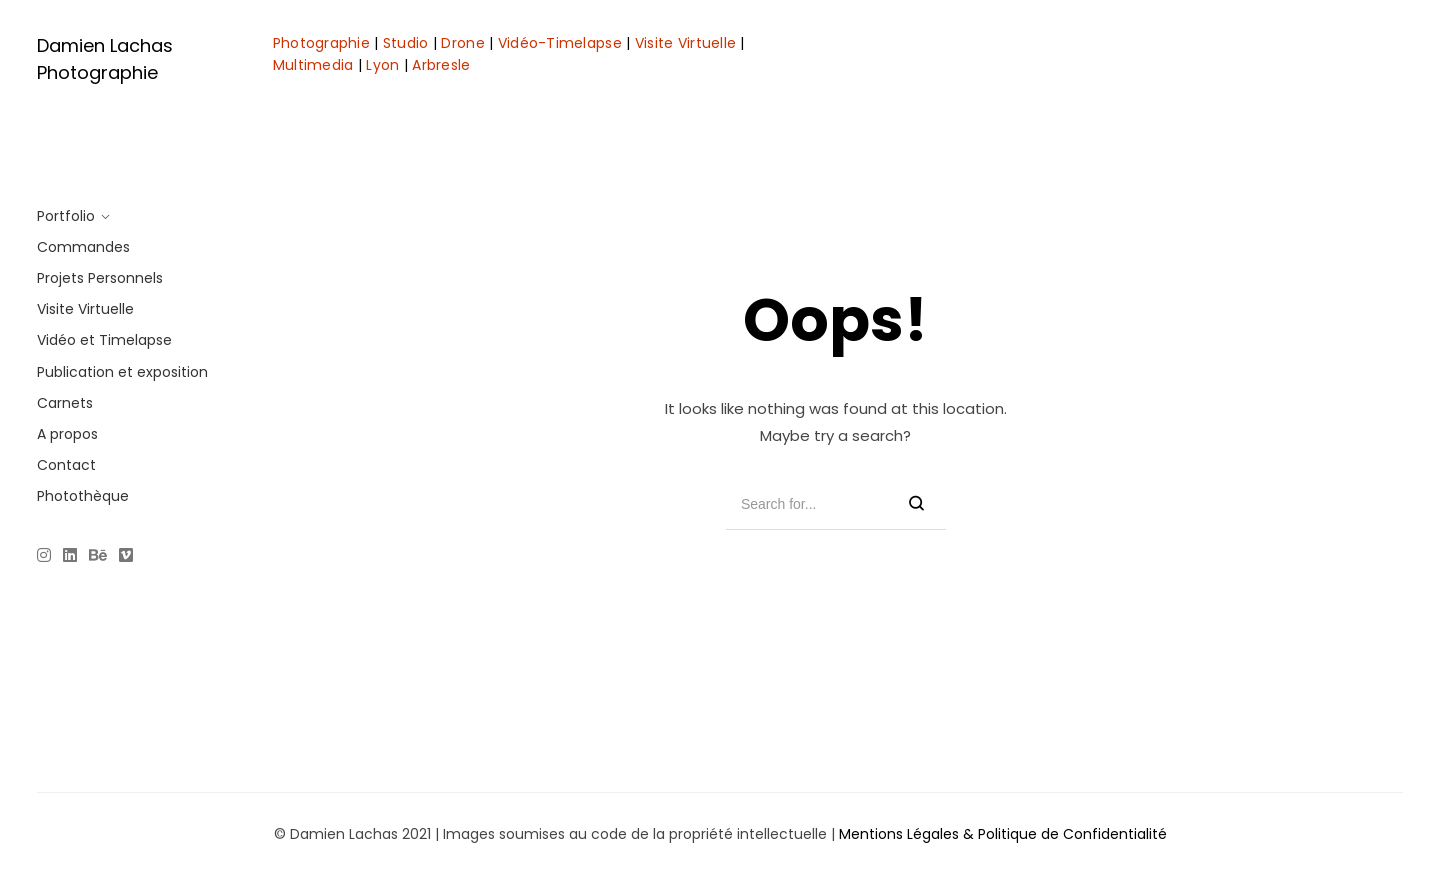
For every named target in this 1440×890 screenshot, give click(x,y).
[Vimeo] (126, 557)
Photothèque (83, 496)
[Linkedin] (70, 557)
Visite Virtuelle (85, 309)
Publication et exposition (122, 372)
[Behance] (98, 557)
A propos (67, 434)
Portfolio (66, 216)
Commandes (83, 247)
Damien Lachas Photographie (105, 59)
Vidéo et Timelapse (104, 340)
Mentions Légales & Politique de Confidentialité (1003, 834)
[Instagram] (47, 557)
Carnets (65, 403)
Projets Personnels (100, 278)
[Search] (916, 504)
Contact (66, 465)
